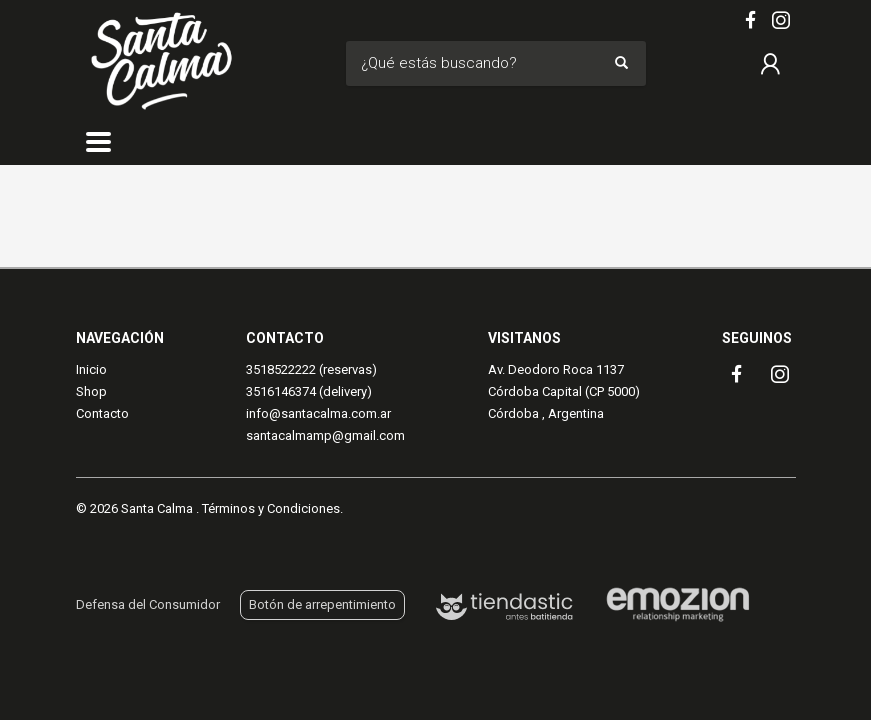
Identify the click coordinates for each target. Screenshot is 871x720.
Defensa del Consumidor (148, 604)
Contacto (102, 413)
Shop (91, 391)
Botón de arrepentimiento (322, 604)
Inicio (91, 369)
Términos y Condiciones (271, 508)
